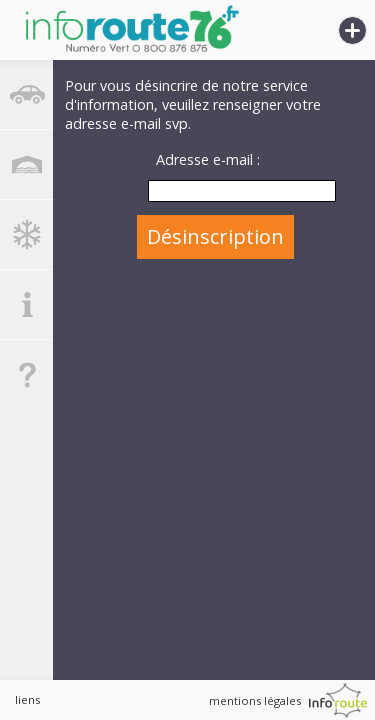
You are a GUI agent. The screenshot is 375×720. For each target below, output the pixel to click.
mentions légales (255, 700)
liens (27, 699)
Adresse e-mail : (208, 159)
